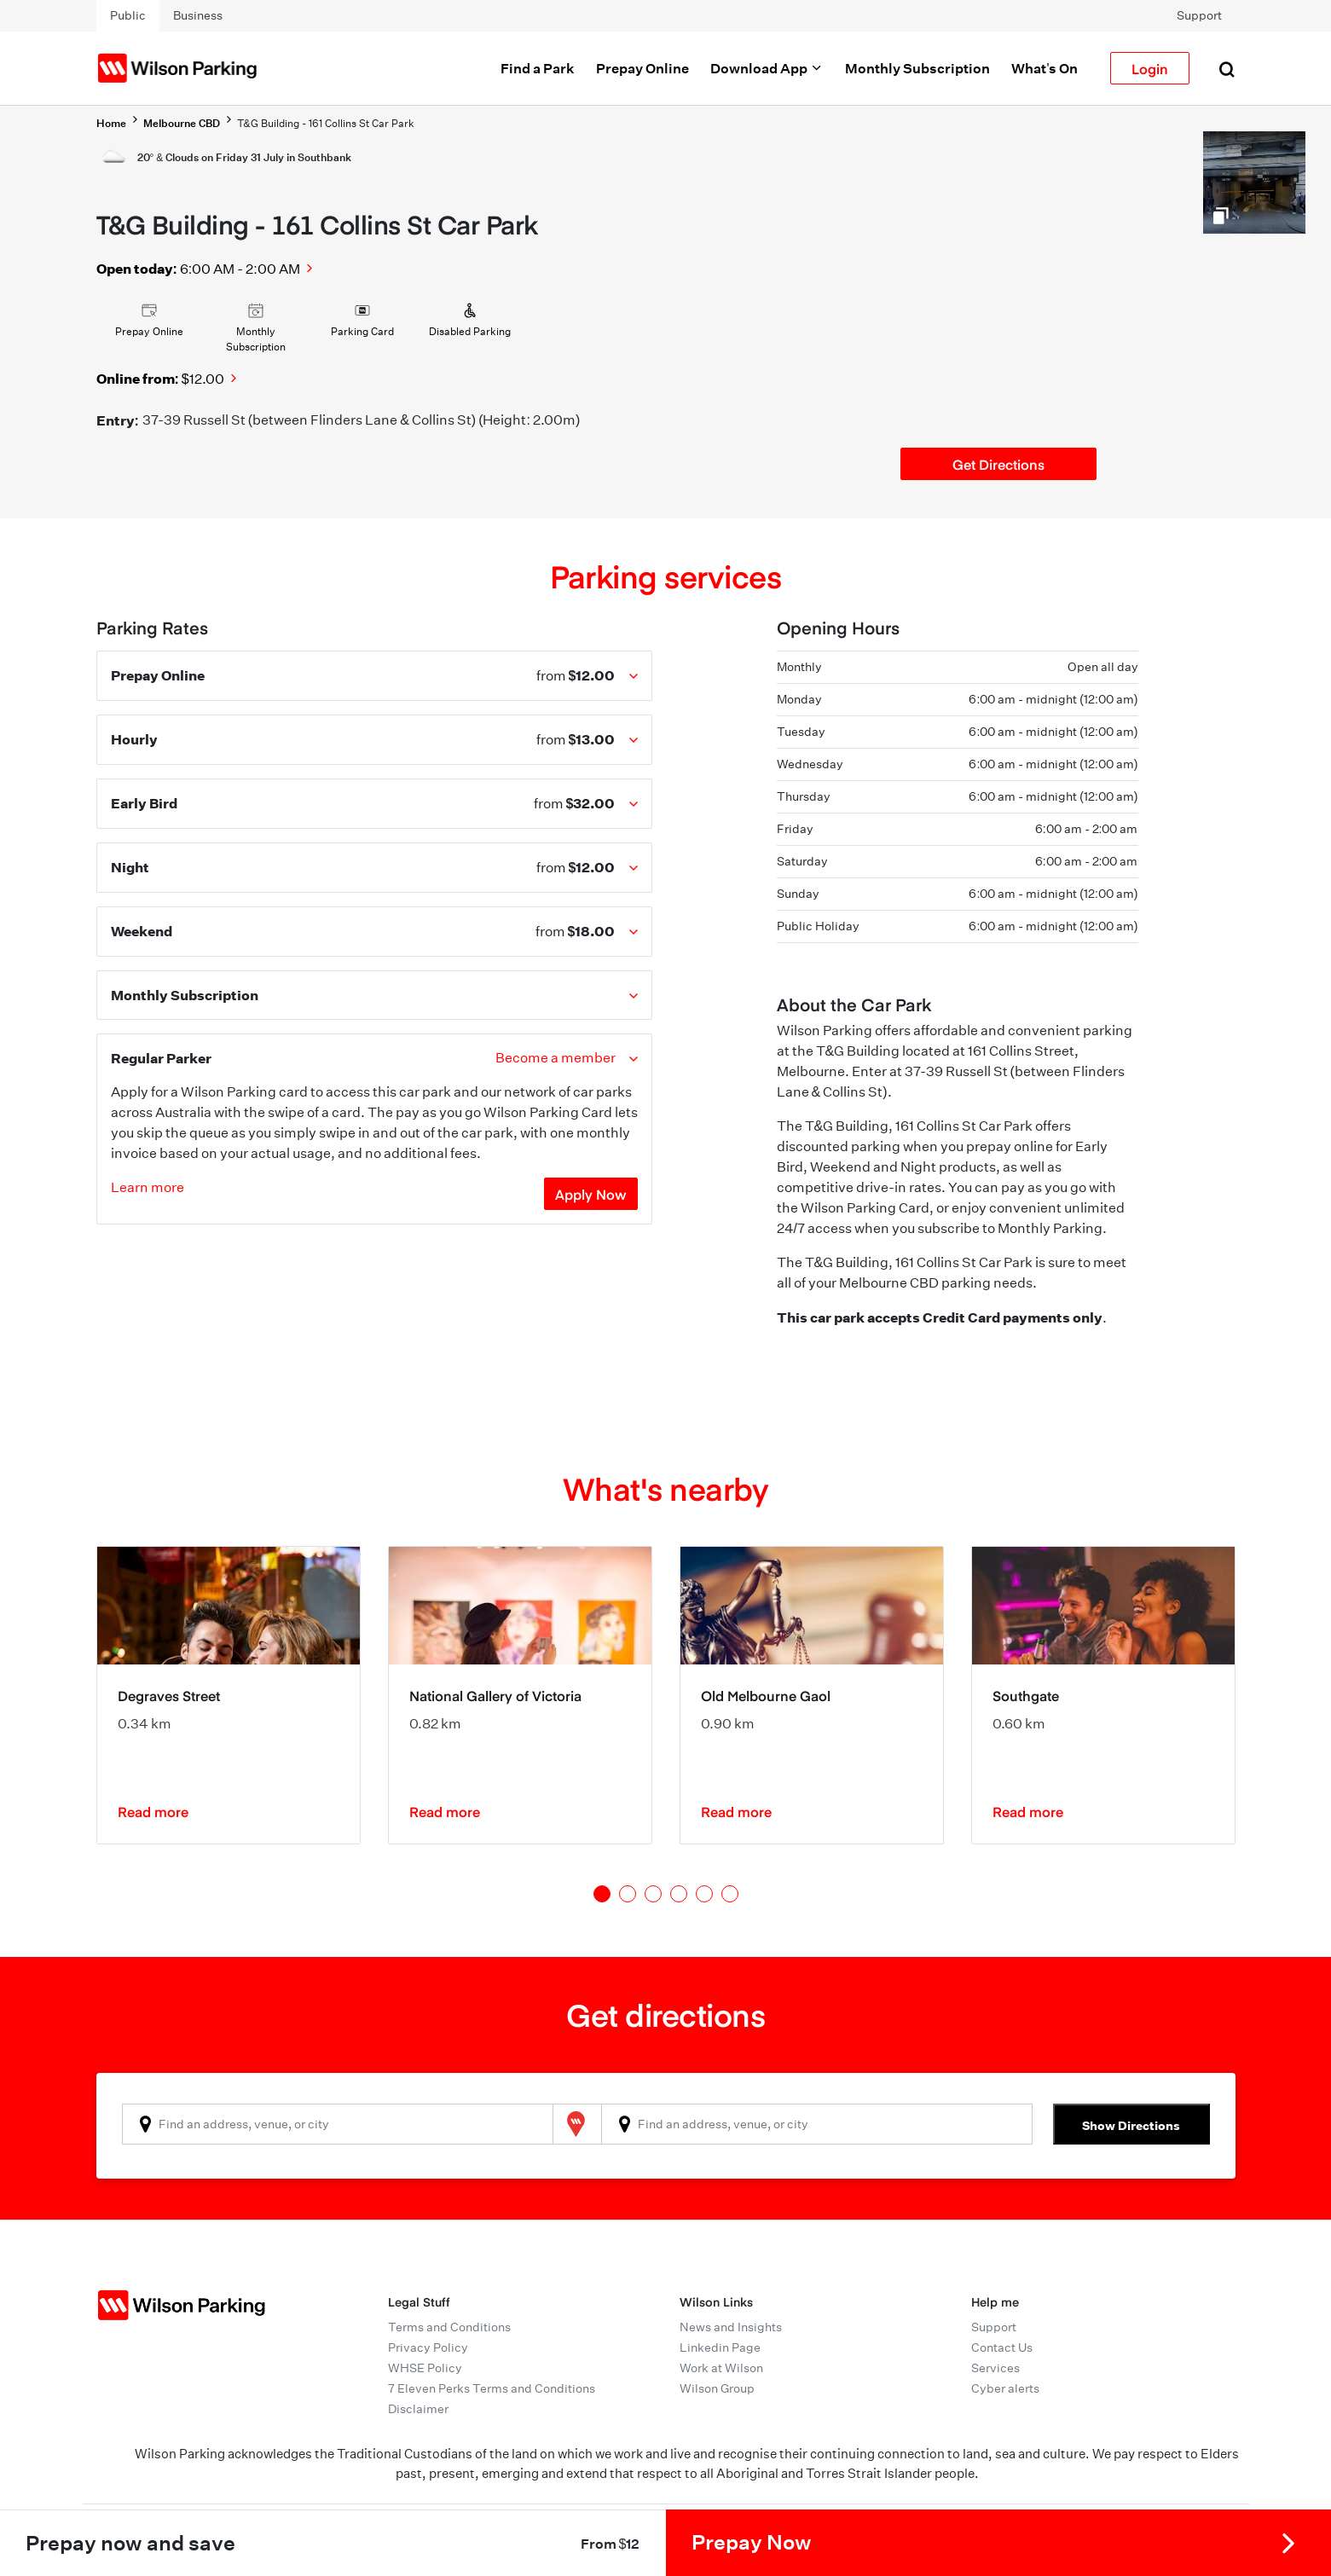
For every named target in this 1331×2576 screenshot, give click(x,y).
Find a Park (538, 68)
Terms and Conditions (449, 2327)
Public (128, 15)
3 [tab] (653, 1893)
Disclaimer (418, 2409)
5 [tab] (704, 1893)
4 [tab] (678, 1893)
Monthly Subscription (917, 68)
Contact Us (1002, 2347)
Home (111, 123)
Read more (153, 1811)
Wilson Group (717, 2388)
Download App (767, 68)
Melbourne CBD (181, 123)
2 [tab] (627, 1893)
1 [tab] (602, 1893)
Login (1149, 68)
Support (1199, 15)
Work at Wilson (721, 2368)
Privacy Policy (428, 2347)
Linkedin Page (720, 2347)
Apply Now (591, 1193)
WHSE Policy (425, 2368)
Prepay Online (642, 68)
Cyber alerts (1005, 2388)
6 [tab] (729, 1893)
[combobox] (337, 2124)
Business (198, 15)
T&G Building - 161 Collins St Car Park (325, 123)
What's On (1044, 68)
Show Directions (1131, 2125)
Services (995, 2368)
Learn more (147, 1187)
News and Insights (731, 2327)
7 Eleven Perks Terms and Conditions (491, 2388)
